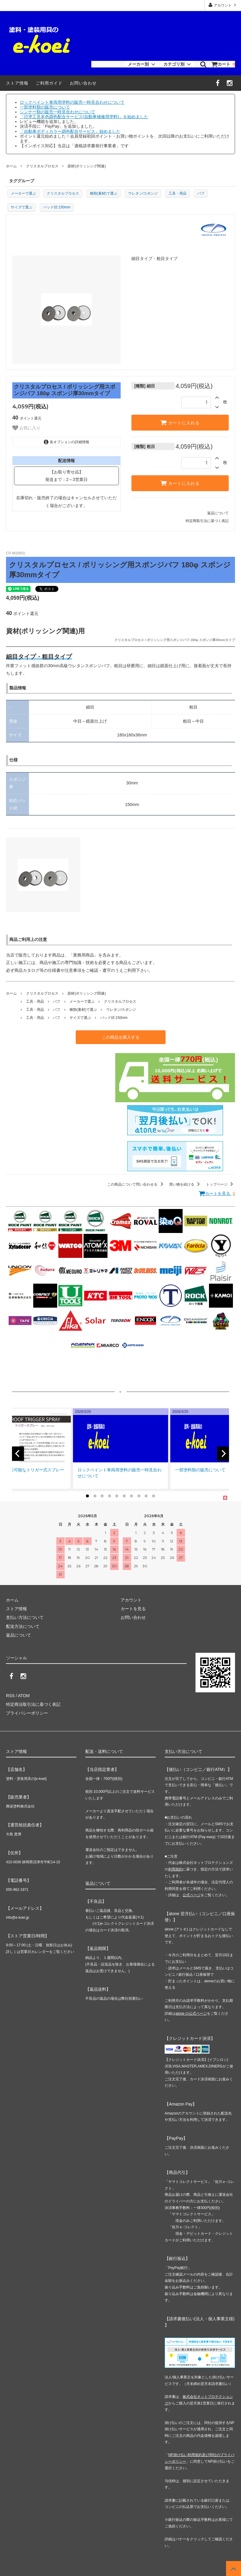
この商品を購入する (121, 1037)
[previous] (18, 1453)
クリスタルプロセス (42, 166)
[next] (223, 1453)
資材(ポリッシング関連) (86, 166)
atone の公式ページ (191, 2013)
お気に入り (26, 428)
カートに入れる (180, 422)
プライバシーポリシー (27, 1713)
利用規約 (175, 1869)
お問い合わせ (83, 83)
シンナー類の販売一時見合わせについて (57, 111)
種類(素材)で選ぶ (103, 193)
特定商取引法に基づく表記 (207, 521)
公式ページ (192, 1895)
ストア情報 (17, 83)
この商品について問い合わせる (136, 1184)
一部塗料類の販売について (45, 107)
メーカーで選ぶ (23, 193)
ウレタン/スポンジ (143, 193)
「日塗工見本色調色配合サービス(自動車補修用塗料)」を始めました (84, 116)
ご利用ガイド (49, 83)
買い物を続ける (185, 1184)
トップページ (220, 1184)
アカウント (223, 4)
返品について (218, 513)
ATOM (24, 1695)
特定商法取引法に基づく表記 (33, 1704)
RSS (10, 1695)
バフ (200, 193)
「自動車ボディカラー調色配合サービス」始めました (70, 131)
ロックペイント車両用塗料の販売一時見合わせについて (72, 102)
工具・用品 (178, 193)
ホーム (11, 166)
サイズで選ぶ (21, 207)
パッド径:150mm (56, 207)
